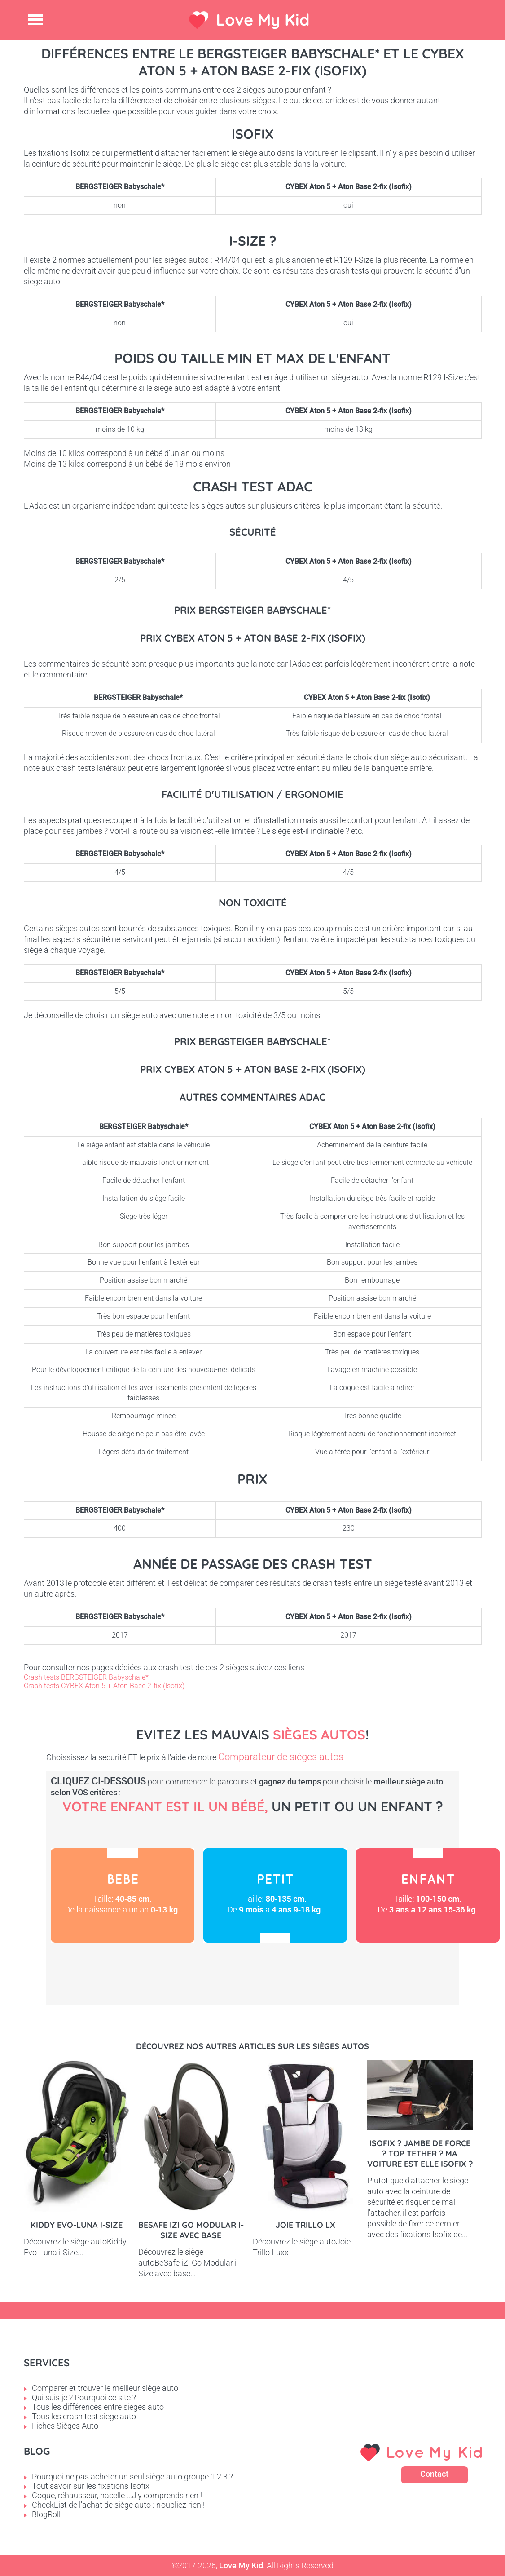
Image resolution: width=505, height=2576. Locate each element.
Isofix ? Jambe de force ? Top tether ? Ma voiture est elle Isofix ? (420, 2153)
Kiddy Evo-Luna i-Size (77, 2225)
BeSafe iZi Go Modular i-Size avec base (191, 2230)
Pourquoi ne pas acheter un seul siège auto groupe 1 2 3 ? (132, 2476)
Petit (275, 1895)
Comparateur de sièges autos (280, 1756)
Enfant (428, 1895)
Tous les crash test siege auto (84, 2416)
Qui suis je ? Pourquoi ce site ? (84, 2397)
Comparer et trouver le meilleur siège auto (105, 2388)
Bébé (122, 1895)
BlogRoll (46, 2514)
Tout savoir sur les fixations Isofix (90, 2486)
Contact (434, 2474)
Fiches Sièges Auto (65, 2425)
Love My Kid (263, 19)
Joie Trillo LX (305, 2225)
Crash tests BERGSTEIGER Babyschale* (86, 1677)
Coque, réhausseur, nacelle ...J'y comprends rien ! (117, 2495)
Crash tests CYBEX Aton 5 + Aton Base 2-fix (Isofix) (104, 1686)
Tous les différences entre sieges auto (98, 2407)
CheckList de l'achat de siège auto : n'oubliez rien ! (118, 2505)
